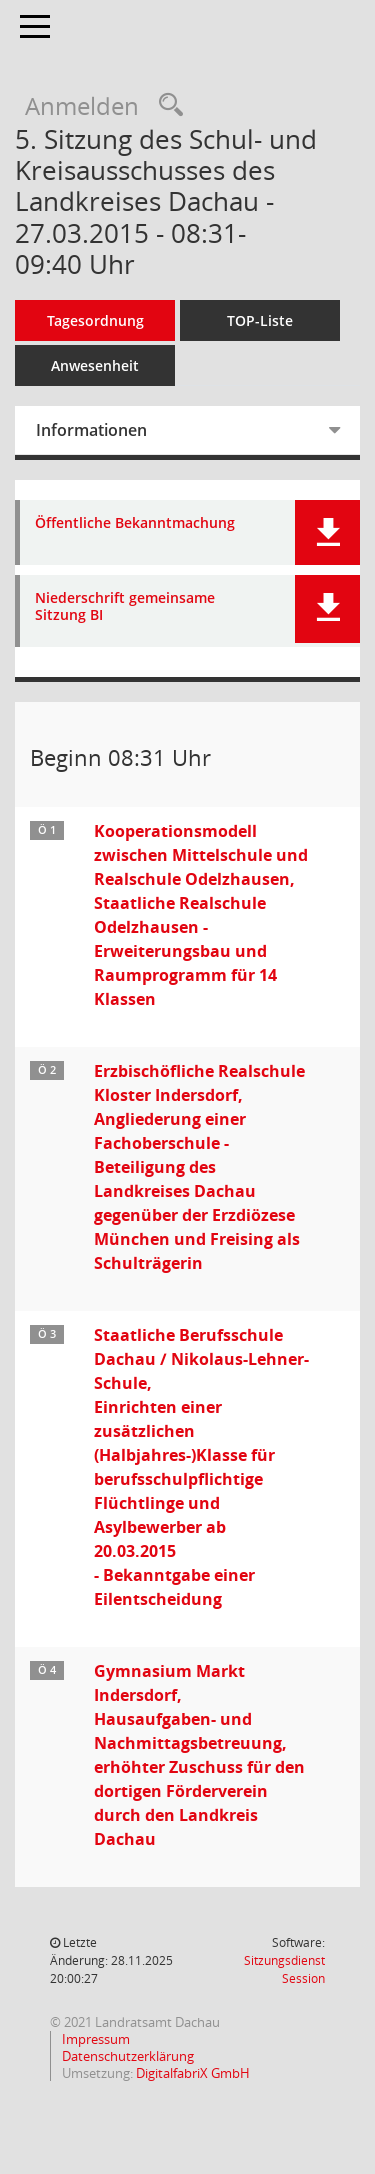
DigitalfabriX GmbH (193, 2073)
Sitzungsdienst (284, 1969)
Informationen (91, 430)
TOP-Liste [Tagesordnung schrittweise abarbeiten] (260, 320)
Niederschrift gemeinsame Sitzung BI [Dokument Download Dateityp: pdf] (125, 607)
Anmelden (82, 105)
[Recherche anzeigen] (166, 105)
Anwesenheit (95, 365)
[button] (327, 532)
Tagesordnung (95, 320)
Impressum (94, 2039)
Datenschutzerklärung (126, 2056)
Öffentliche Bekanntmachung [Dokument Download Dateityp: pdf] (135, 523)
